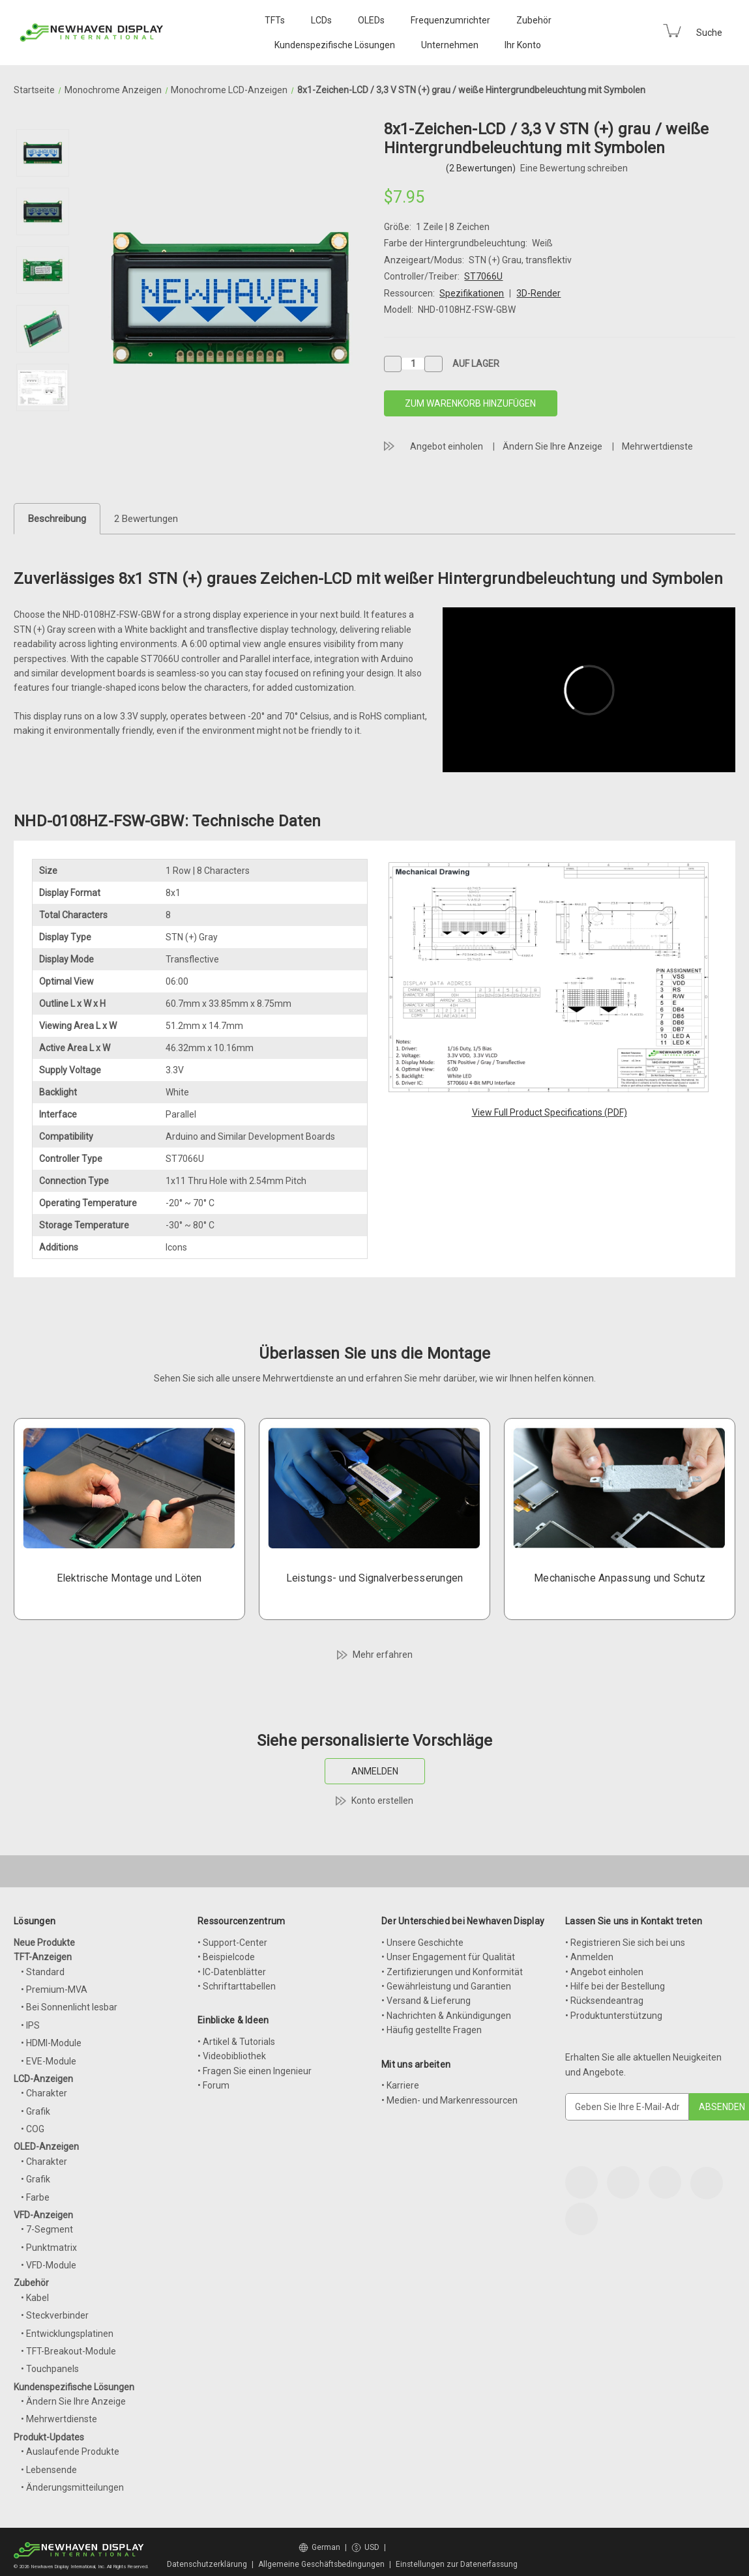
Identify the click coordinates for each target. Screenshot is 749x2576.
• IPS (30, 2025)
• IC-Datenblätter (232, 1972)
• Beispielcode (226, 1957)
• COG (32, 2129)
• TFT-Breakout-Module (68, 2351)
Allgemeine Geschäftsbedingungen (321, 2564)
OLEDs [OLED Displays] (371, 20)
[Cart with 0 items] (672, 30)
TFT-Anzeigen (43, 1957)
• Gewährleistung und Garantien (446, 1986)
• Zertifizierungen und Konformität (452, 1972)
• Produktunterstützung (613, 2015)
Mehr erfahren (383, 1654)
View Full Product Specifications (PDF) (549, 1112)
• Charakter (44, 2093)
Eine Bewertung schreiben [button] (574, 168)
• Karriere (400, 2085)
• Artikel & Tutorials (236, 2041)
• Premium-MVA (54, 1989)
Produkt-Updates (49, 2437)
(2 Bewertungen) (482, 168)
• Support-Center (232, 1942)
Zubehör (31, 2283)
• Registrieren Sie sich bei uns (625, 1942)
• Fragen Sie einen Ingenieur (255, 2071)
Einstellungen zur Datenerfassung (457, 2564)
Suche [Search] (709, 32)
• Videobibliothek (232, 2056)
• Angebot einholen (604, 1972)
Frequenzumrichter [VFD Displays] (450, 20)
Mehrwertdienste (657, 446)
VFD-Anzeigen (43, 2215)
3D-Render (538, 293)
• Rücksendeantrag (604, 2000)
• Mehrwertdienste (59, 2419)
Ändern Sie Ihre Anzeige (552, 446)
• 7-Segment (47, 2229)
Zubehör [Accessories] (533, 20)
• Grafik (35, 2111)
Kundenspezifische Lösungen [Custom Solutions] (334, 45)
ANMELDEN (374, 1771)
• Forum (213, 2085)
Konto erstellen (382, 1800)
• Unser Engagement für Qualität (448, 1957)
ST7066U (483, 276)
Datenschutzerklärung (207, 2564)
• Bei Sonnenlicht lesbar (69, 2007)
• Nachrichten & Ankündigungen (446, 2015)
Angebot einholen (446, 446)
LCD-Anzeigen (43, 2079)
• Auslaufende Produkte (70, 2451)
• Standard (43, 1972)
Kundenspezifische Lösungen (74, 2387)
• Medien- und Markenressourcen (449, 2100)
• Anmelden (589, 1957)
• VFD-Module (48, 2265)
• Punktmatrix (49, 2247)
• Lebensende (49, 2470)
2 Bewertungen (146, 519)
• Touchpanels (50, 2369)
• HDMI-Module (51, 2043)
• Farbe (35, 2197)
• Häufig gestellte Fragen (431, 2030)
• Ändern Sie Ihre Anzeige (73, 2401)
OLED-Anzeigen (46, 2146)
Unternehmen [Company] (449, 45)
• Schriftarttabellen (237, 1986)
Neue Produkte (44, 1942)
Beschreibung (57, 519)
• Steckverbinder (55, 2315)
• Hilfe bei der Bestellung (615, 1986)
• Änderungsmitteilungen (72, 2487)
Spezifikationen (471, 293)
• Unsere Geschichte (422, 1942)
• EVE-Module (48, 2061)
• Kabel (35, 2298)
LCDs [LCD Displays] (321, 20)
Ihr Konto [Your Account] (523, 45)
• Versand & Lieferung (426, 2000)
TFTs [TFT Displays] (275, 20)
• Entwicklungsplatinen (67, 2333)
